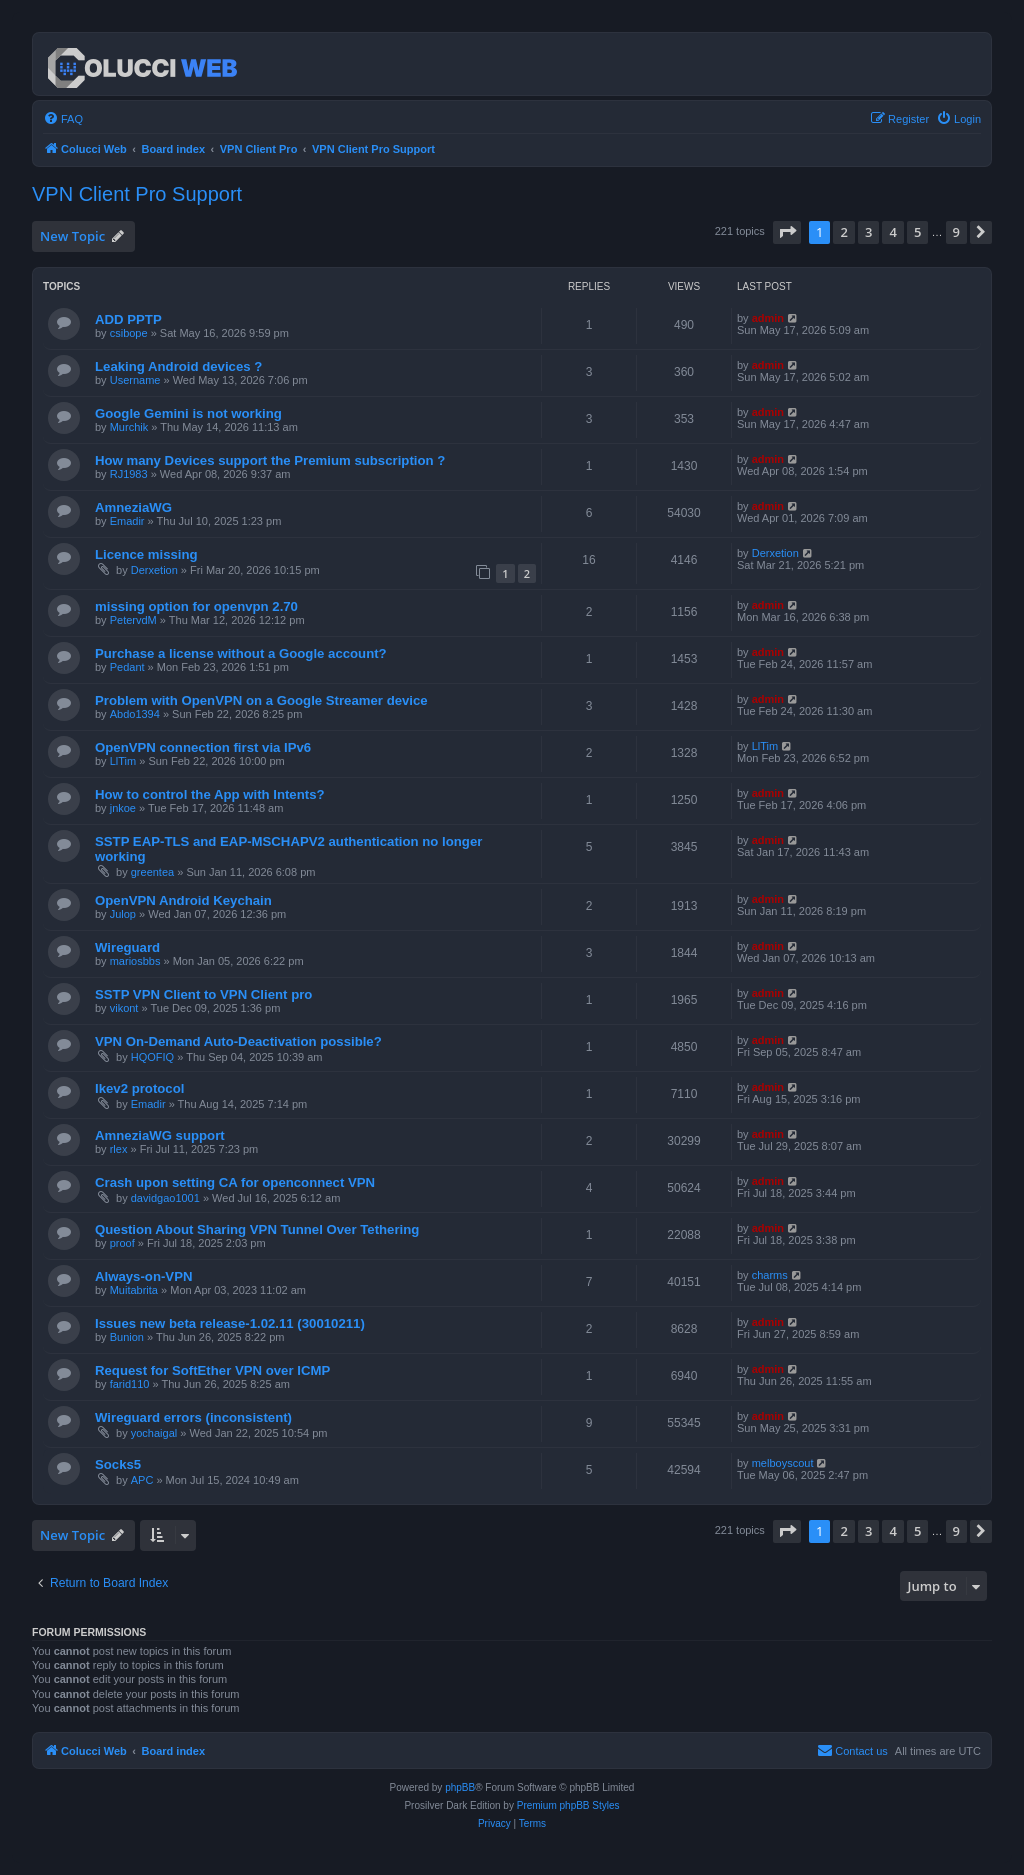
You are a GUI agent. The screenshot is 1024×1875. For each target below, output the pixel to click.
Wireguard (127, 947)
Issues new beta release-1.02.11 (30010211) (230, 1323)
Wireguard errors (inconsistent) (193, 1417)
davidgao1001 (165, 1198)
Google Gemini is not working (188, 413)
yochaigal (154, 1433)
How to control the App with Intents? (210, 794)
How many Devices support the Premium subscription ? (270, 460)
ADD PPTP (128, 319)
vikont (124, 1008)
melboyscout (783, 1463)
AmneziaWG (133, 507)
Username (135, 380)
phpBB (460, 1787)
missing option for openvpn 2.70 (196, 606)
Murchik (129, 427)
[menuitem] (63, 119)
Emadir (127, 521)
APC (142, 1480)
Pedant (127, 667)
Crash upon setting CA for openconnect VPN (235, 1182)
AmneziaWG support (160, 1135)
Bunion (127, 1337)
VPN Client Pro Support (137, 194)
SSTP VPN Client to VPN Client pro (203, 994)
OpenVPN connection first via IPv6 (203, 747)
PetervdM (133, 620)
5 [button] (917, 232)
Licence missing (146, 554)
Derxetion (154, 570)
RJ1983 (129, 474)
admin (768, 318)
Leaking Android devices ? (178, 366)
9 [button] (956, 232)
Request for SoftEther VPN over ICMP (212, 1370)
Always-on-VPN (143, 1276)
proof (122, 1243)
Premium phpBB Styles (568, 1805)
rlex (119, 1149)
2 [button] (843, 232)
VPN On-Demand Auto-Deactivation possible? (238, 1041)
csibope (129, 333)
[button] (787, 232)
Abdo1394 (135, 714)
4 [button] (892, 232)
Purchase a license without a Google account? (241, 653)
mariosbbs (135, 961)
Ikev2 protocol (139, 1088)
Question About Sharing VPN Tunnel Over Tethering (257, 1229)
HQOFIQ (152, 1057)
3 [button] (868, 232)
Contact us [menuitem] (852, 1750)
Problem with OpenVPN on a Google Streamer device (261, 700)
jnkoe (123, 808)
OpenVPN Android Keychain (183, 900)
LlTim (123, 761)
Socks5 (118, 1464)
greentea (152, 872)
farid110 (130, 1384)
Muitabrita (134, 1290)
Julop (123, 914)
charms (770, 1275)
